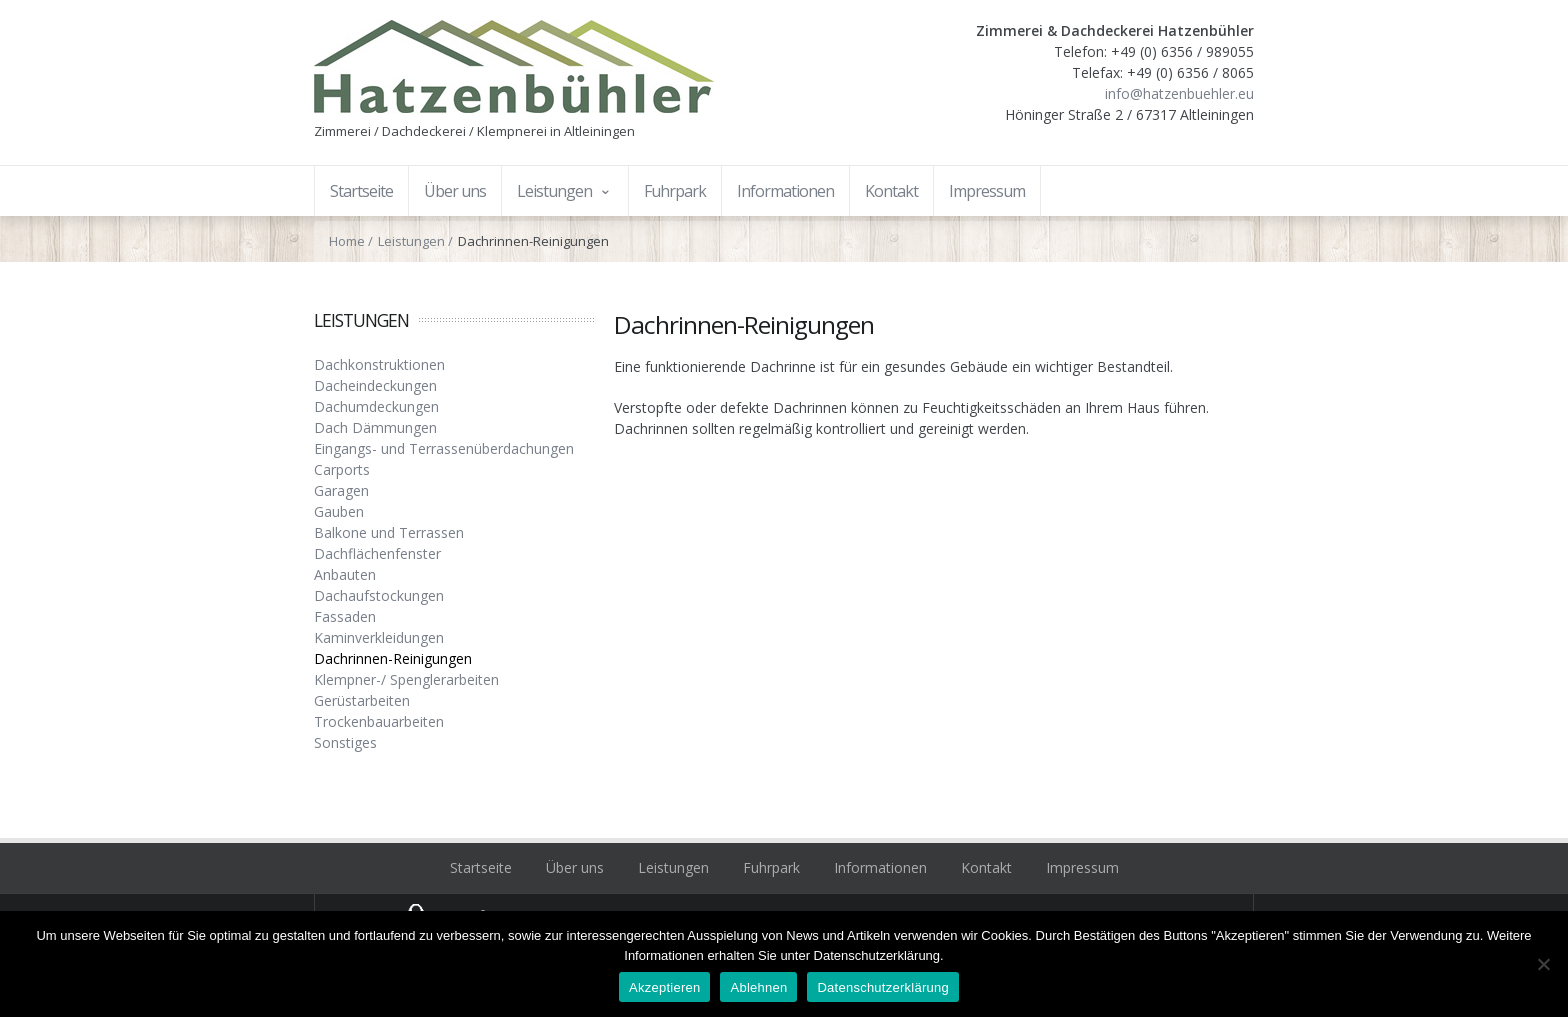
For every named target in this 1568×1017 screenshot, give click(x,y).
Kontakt (986, 867)
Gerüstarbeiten (362, 700)
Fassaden (345, 616)
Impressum (1082, 867)
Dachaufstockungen (379, 595)
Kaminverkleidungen (379, 637)
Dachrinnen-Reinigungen (393, 658)
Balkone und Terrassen (389, 532)
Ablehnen (758, 987)
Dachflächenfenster (377, 553)
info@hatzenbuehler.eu (1179, 93)
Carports (342, 469)
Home (347, 241)
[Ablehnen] (1543, 964)
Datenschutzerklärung (882, 987)
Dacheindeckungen (375, 385)
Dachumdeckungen (376, 406)
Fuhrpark (771, 867)
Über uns (575, 867)
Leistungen (411, 241)
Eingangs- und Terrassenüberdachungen (444, 448)
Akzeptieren (664, 987)
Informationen (880, 867)
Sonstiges (345, 742)
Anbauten (345, 574)
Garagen (341, 490)
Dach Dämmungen (375, 427)
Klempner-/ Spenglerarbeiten (406, 679)
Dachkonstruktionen (379, 364)
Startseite (481, 867)
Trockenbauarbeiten (379, 721)
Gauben (339, 511)
